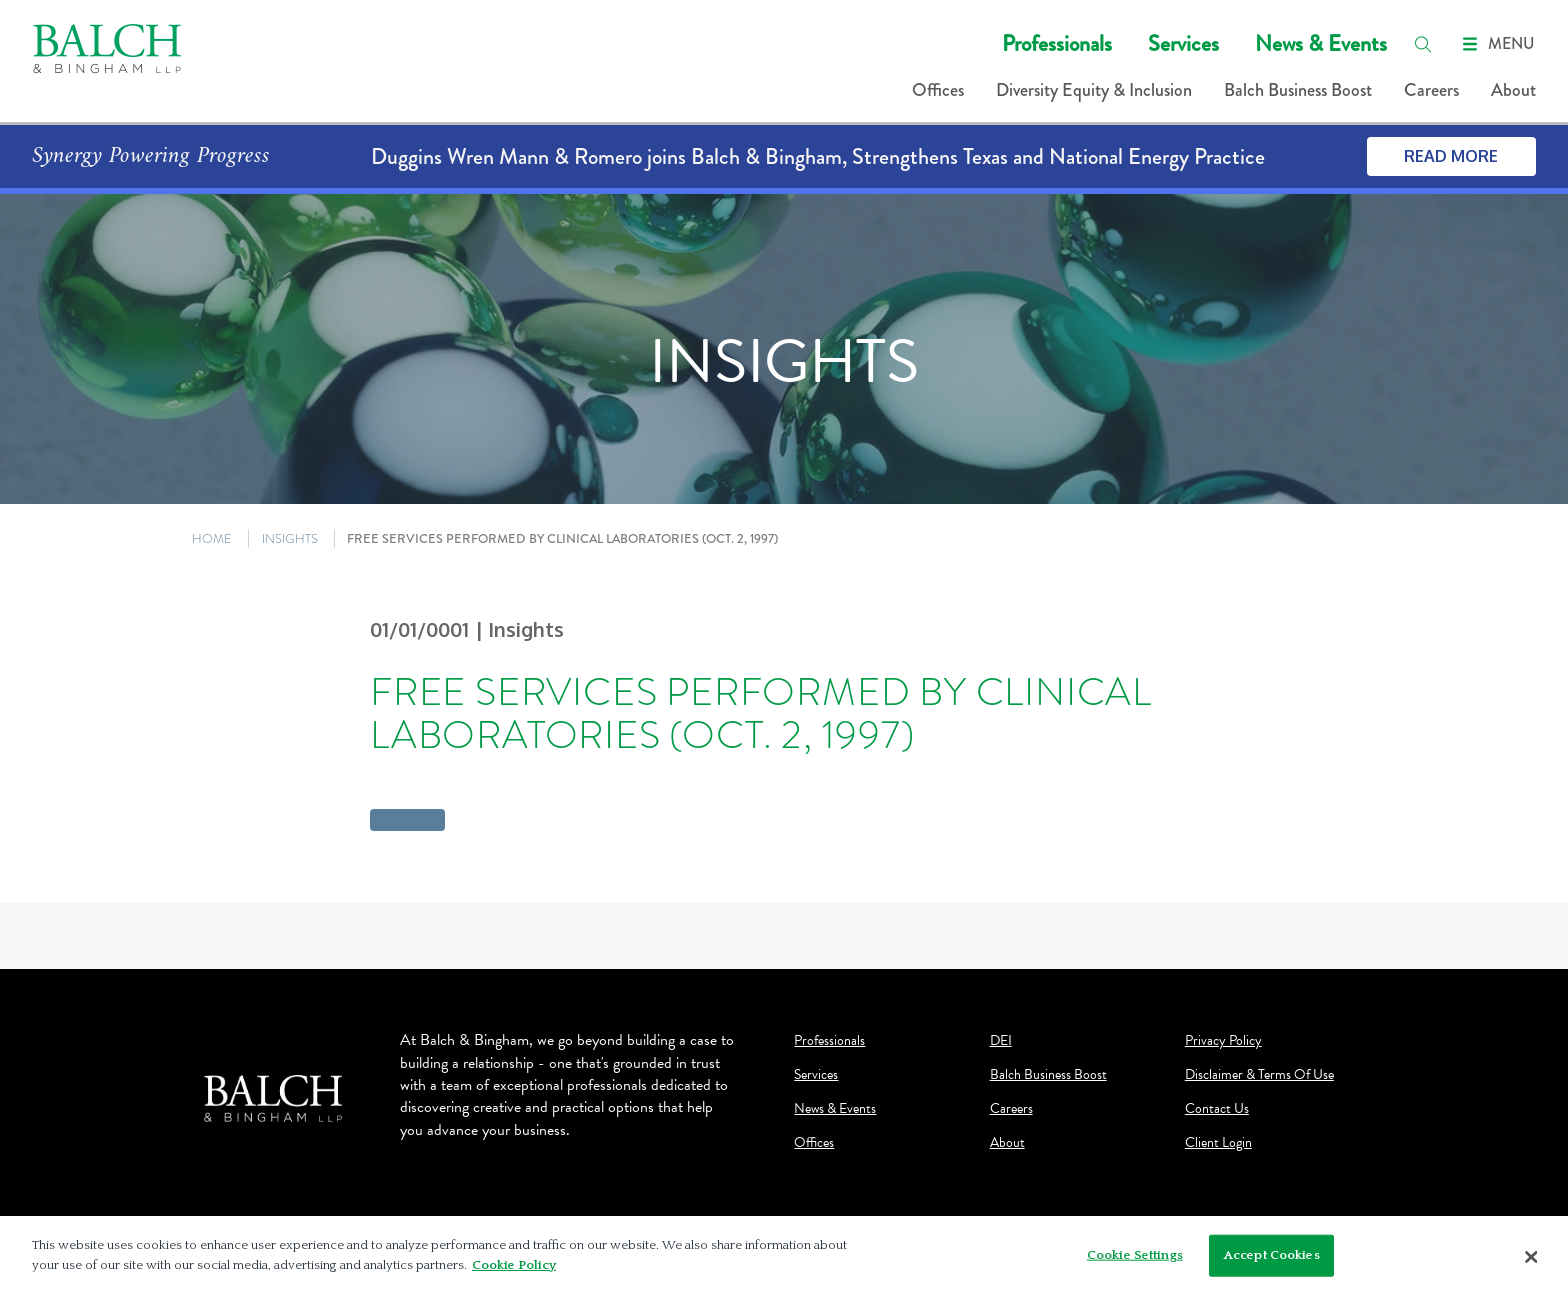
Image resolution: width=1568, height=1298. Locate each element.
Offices (938, 90)
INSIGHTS (290, 538)
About (1513, 90)
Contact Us (1217, 1109)
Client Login (1218, 1143)
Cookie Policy (514, 1271)
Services (1183, 43)
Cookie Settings (1135, 1261)
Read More (1451, 156)
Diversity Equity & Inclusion (1094, 90)
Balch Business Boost (1298, 90)
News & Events (1321, 43)
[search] (1423, 44)
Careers (1431, 90)
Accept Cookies (1272, 1261)
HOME (212, 538)
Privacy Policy (1223, 1041)
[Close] (1532, 1263)
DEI (1001, 1041)
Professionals (1057, 43)
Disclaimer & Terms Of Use (1259, 1075)
